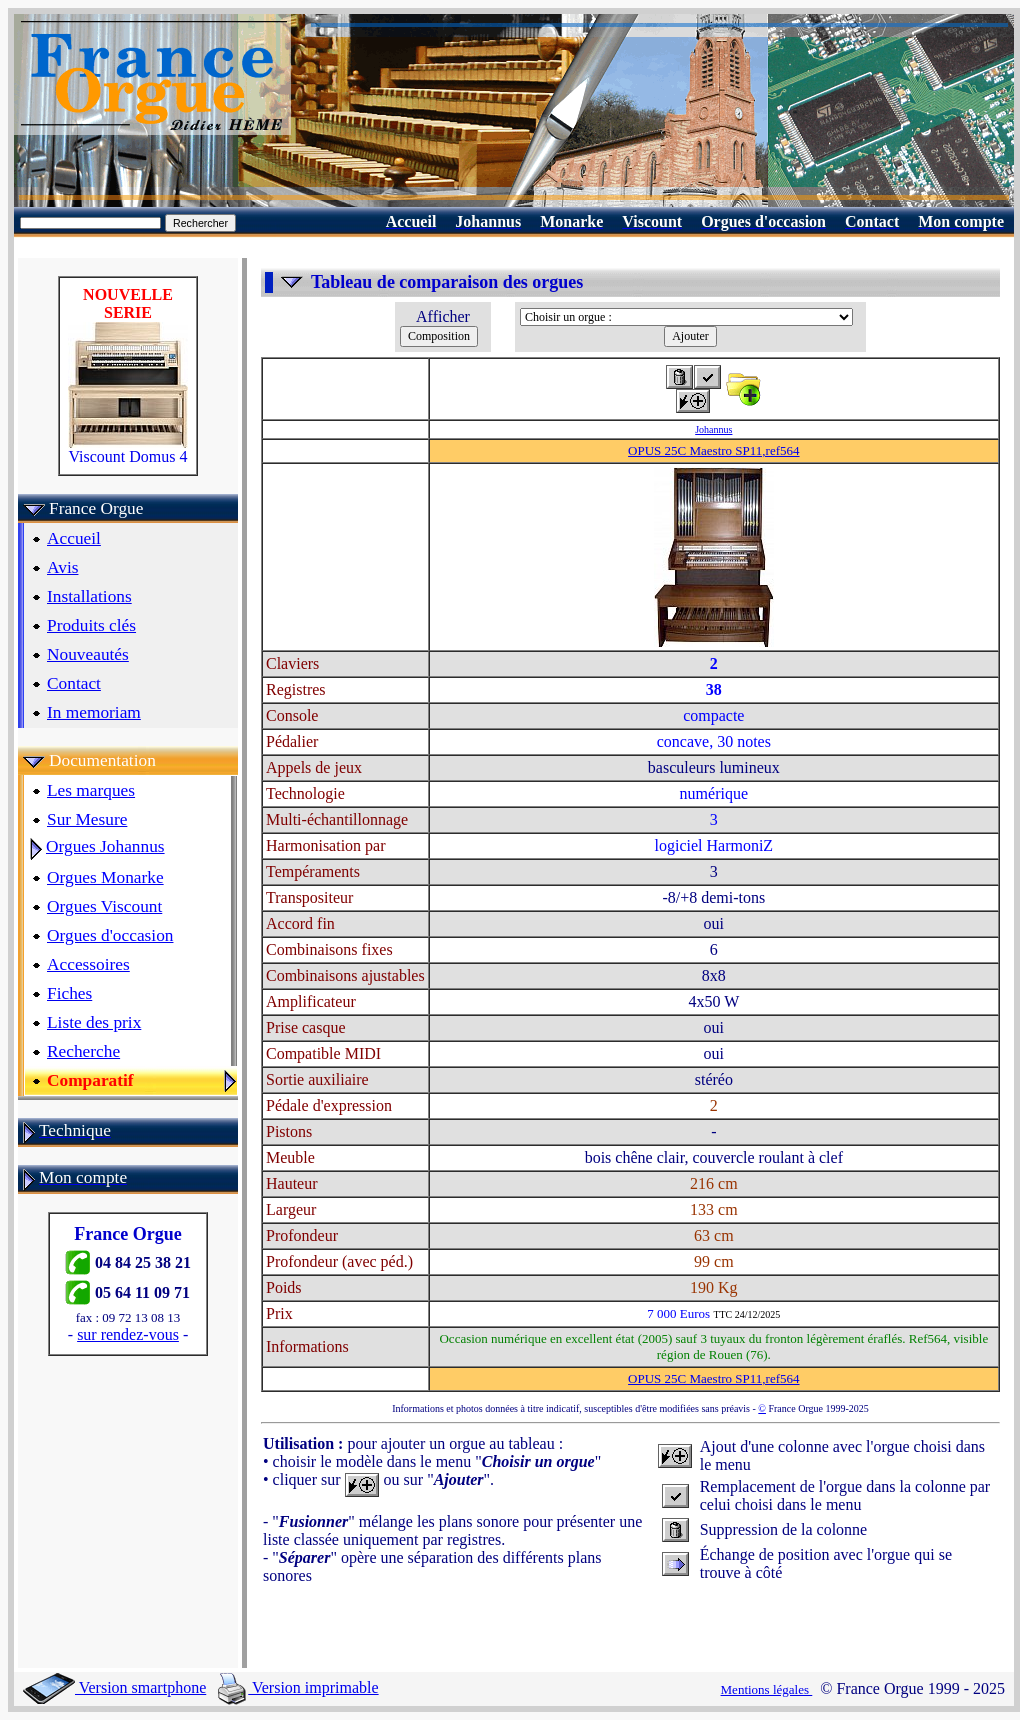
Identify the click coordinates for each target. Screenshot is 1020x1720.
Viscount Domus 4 (128, 449)
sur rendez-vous (128, 1334)
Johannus (713, 429)
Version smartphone (114, 1687)
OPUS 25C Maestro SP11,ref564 (713, 450)
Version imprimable (298, 1687)
